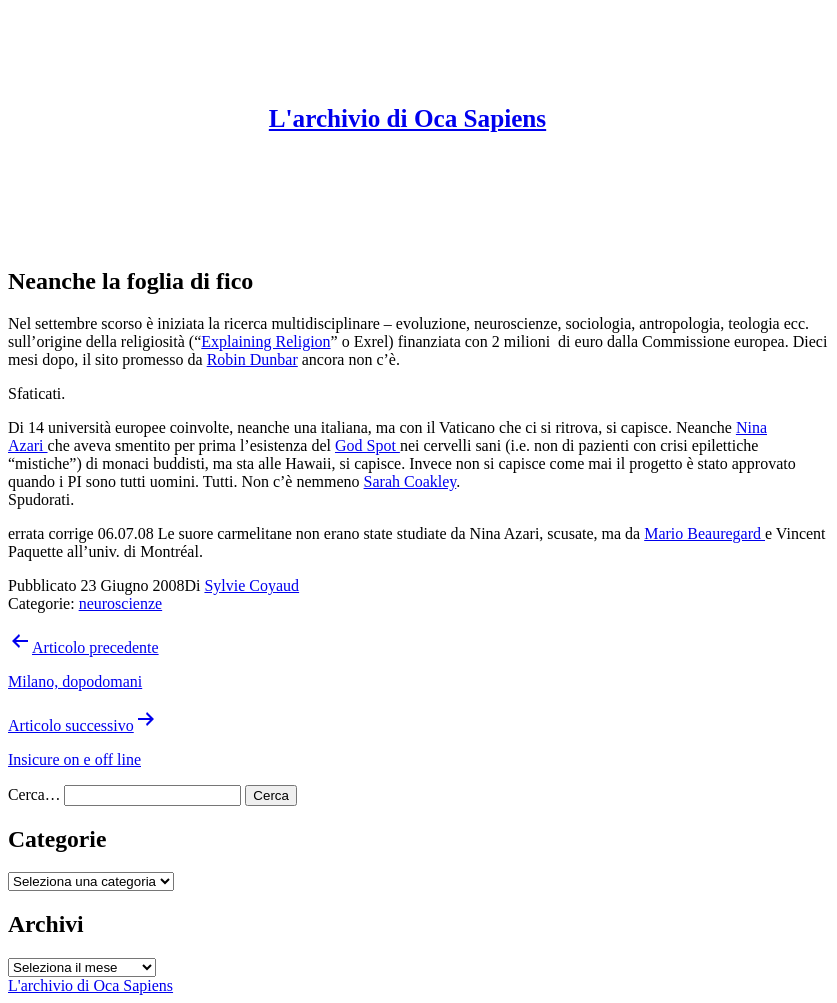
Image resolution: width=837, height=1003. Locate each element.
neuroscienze (121, 603)
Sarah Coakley (410, 481)
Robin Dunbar (252, 359)
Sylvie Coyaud (251, 585)
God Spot (367, 445)
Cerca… (34, 794)
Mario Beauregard (704, 533)
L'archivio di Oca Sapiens (407, 118)
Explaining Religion (265, 341)
